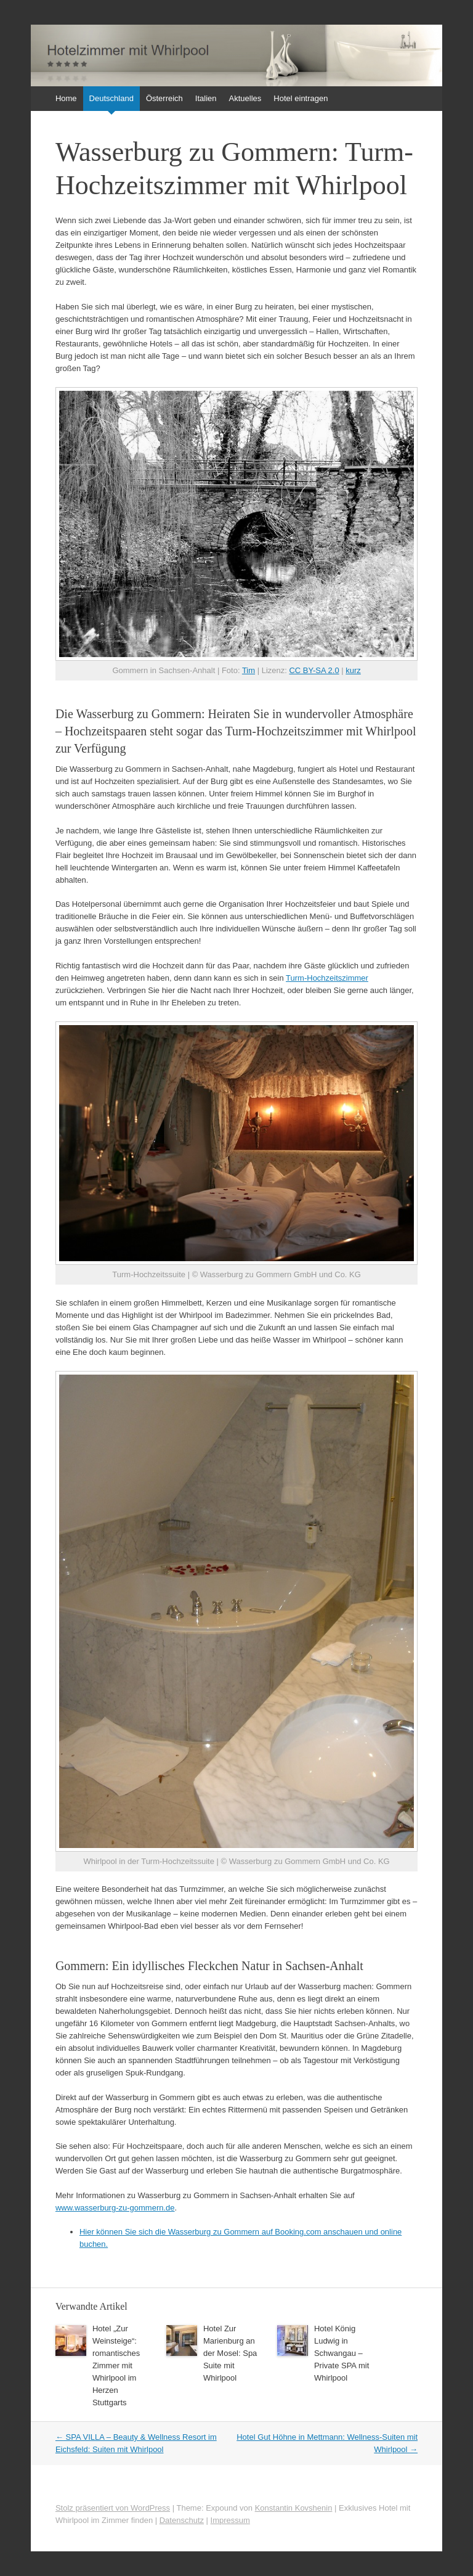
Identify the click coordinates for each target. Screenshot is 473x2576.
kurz (353, 670)
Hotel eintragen (300, 98)
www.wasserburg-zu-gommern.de (115, 2207)
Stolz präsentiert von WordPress (112, 2508)
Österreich (164, 98)
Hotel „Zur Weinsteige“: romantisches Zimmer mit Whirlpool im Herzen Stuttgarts (116, 2365)
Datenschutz (182, 2520)
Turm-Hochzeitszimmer (327, 978)
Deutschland (111, 98)
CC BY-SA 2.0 (314, 670)
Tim (248, 670)
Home (66, 98)
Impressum (230, 2520)
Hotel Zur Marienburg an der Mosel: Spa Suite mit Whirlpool (230, 2353)
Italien (206, 98)
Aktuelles (245, 98)
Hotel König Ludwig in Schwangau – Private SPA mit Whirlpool (341, 2353)
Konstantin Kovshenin (294, 2508)
